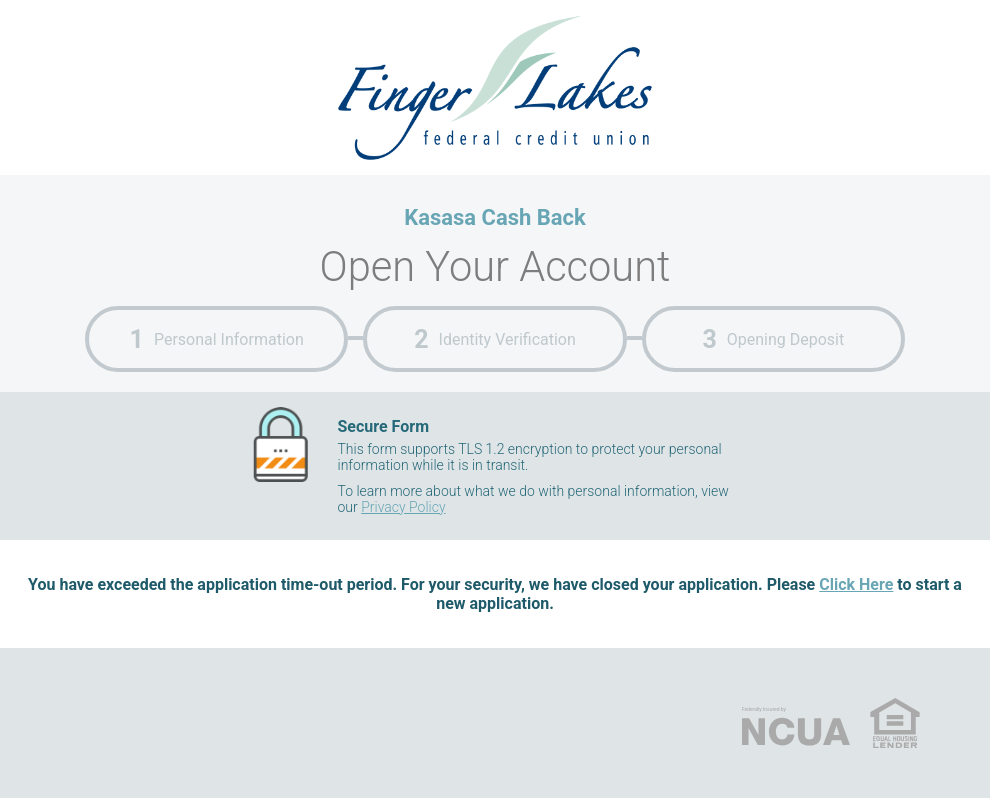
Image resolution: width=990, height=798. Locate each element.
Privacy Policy (403, 507)
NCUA (796, 723)
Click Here (856, 584)
